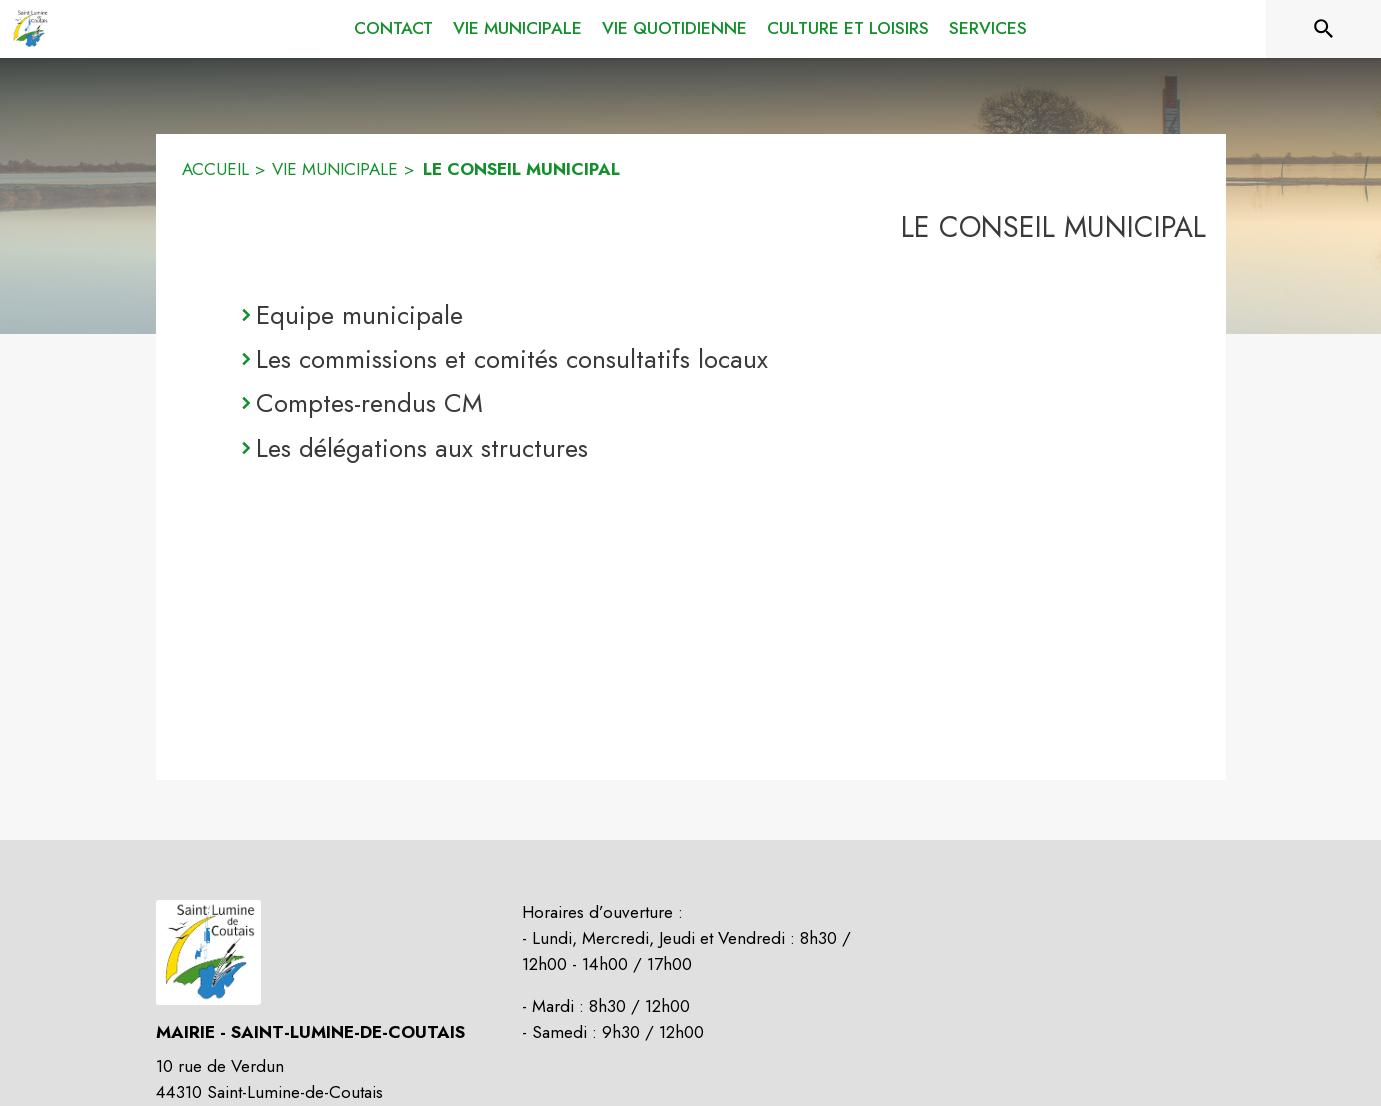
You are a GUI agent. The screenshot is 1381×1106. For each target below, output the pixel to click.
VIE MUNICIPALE (335, 169)
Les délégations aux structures (422, 448)
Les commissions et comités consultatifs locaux (512, 359)
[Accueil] (30, 29)
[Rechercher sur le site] (1324, 29)
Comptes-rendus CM (369, 403)
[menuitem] (393, 29)
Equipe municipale (359, 315)
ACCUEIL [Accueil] (215, 169)
